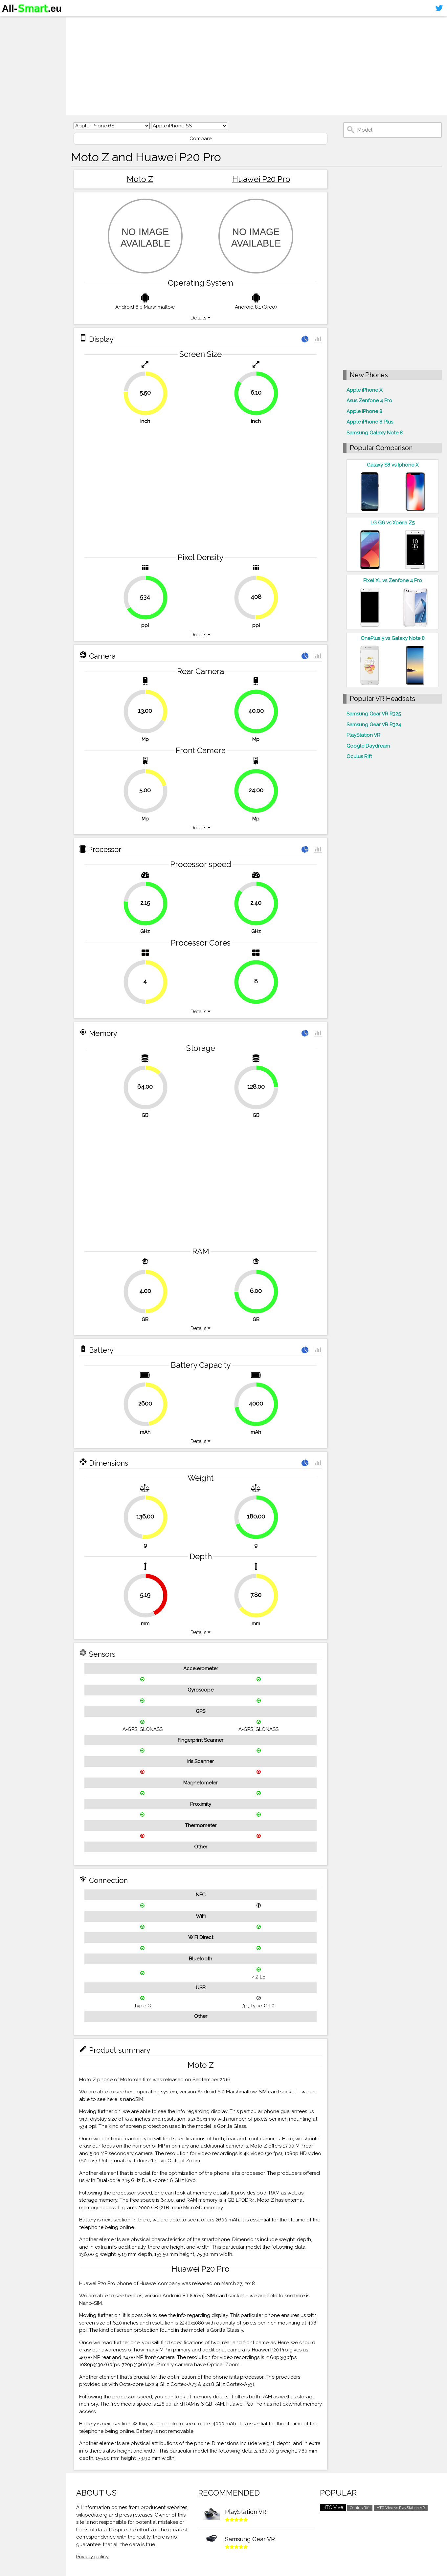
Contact (14, 61)
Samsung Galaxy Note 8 (374, 433)
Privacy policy (92, 2557)
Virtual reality (22, 48)
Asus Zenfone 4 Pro (369, 401)
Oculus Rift (359, 756)
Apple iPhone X (364, 390)
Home (12, 23)
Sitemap (14, 73)
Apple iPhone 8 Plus (369, 422)
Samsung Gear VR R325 (373, 714)
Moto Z (140, 179)
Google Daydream (368, 746)
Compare (201, 139)
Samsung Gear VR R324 (373, 725)
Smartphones (23, 35)
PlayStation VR (363, 735)
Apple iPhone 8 (364, 411)
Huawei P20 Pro (261, 179)
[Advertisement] (256, 66)
